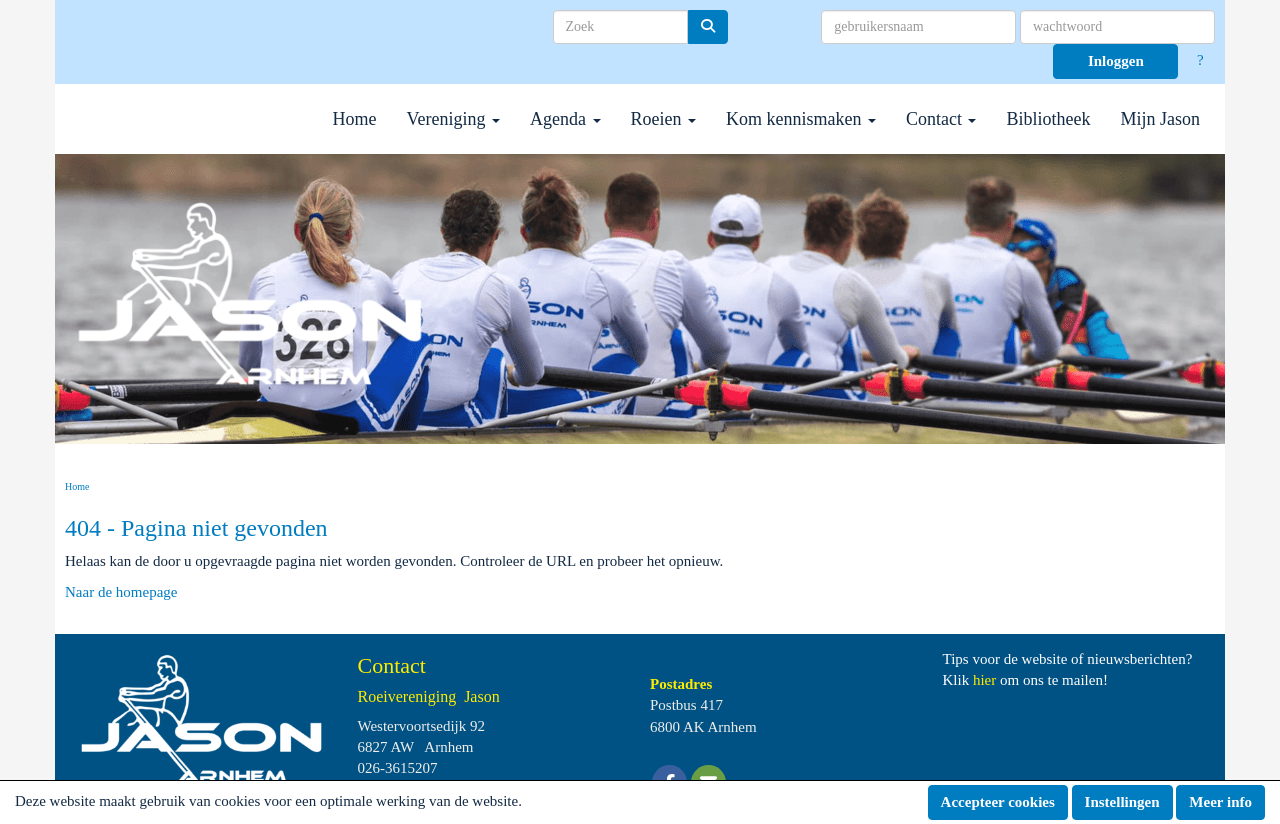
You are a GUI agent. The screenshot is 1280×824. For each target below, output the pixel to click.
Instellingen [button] (1122, 802)
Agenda (565, 119)
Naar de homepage (121, 592)
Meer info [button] (1220, 802)
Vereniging (453, 119)
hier (984, 680)
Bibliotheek (1048, 119)
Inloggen (1116, 61)
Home (355, 119)
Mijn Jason (1160, 119)
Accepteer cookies (998, 802)
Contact (941, 119)
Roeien (664, 119)
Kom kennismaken (801, 119)
